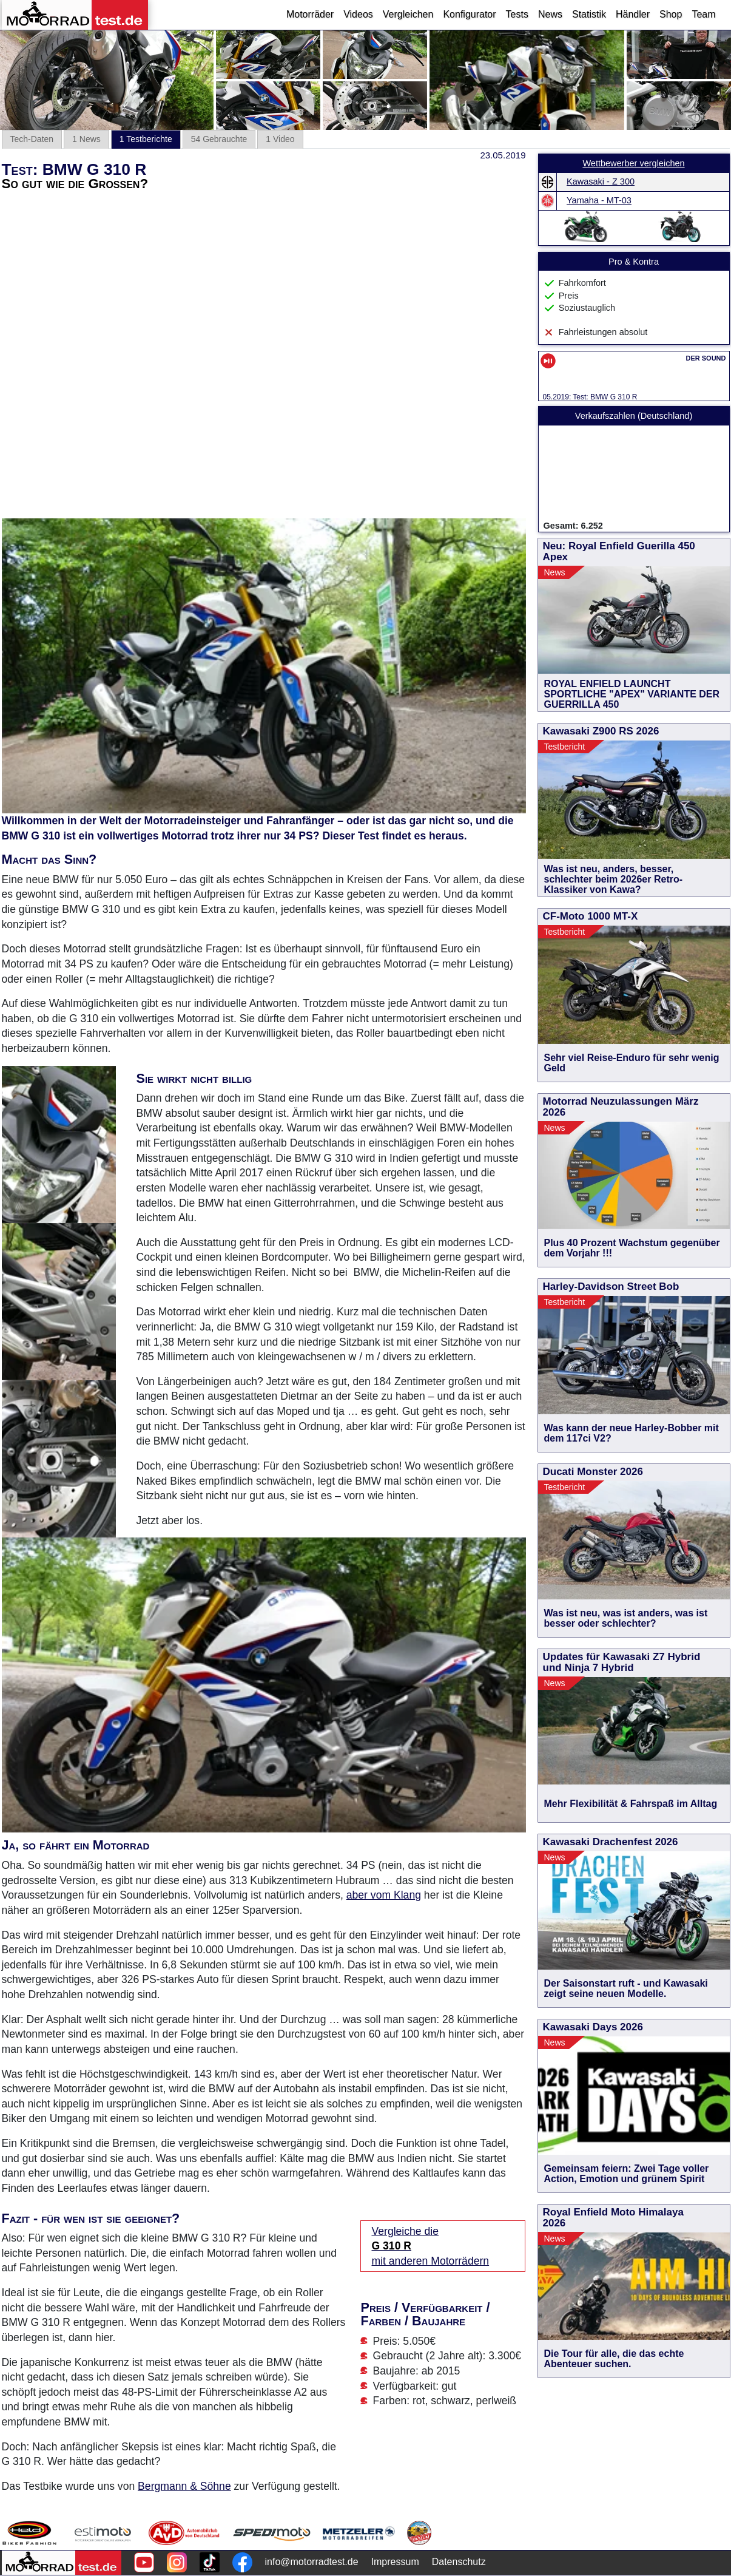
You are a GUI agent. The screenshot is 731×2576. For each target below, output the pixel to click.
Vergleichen (408, 14)
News (550, 14)
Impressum (395, 2562)
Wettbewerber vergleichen (633, 163)
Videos (358, 14)
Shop (670, 14)
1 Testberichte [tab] (146, 139)
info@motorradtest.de (312, 2562)
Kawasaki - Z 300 (601, 181)
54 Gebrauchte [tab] (219, 139)
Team (703, 14)
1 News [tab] (86, 139)
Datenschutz (459, 2562)
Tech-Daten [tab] (32, 139)
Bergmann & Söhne (184, 2486)
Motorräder (310, 14)
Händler (633, 14)
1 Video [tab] (280, 139)
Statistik (589, 14)
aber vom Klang (383, 1895)
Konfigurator (469, 14)
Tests (517, 14)
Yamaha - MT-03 (599, 200)
